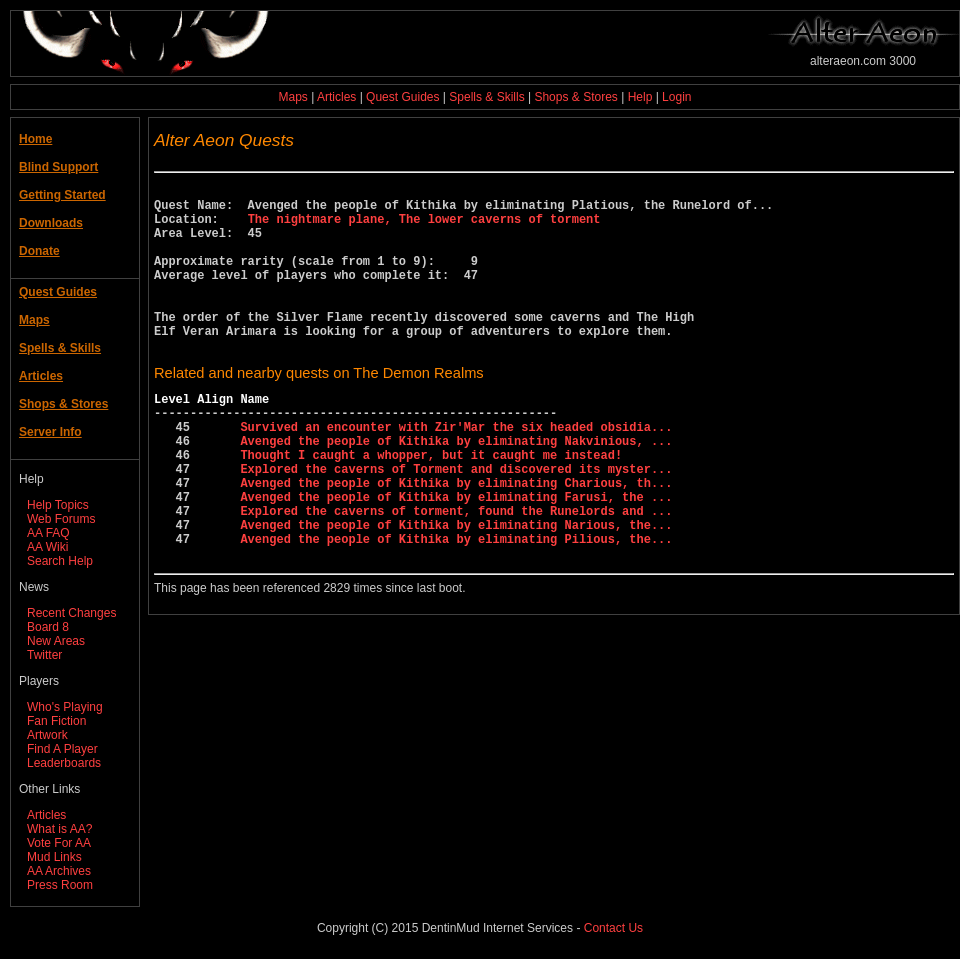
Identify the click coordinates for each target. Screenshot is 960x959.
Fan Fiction (56, 721)
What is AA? (59, 829)
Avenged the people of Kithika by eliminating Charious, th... (456, 539)
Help (640, 97)
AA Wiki (47, 547)
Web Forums (61, 519)
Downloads (51, 223)
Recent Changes (71, 613)
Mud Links (54, 857)
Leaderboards (64, 763)
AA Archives (59, 871)
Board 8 (48, 627)
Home (35, 139)
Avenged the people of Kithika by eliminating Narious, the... (456, 590)
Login (676, 97)
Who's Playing (65, 707)
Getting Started (62, 195)
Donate (39, 251)
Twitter (44, 655)
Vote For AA (59, 843)
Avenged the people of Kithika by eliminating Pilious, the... (456, 607)
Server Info (50, 432)
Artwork (47, 735)
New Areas (56, 641)
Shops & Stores (575, 97)
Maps (293, 97)
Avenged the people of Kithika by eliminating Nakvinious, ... (456, 488)
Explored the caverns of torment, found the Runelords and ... (456, 573)
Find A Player (62, 749)
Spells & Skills (486, 97)
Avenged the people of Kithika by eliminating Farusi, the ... (456, 556)
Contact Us (613, 928)
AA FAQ (48, 533)
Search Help (60, 561)
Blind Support (58, 167)
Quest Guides (402, 97)
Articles (336, 97)
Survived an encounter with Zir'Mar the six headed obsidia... (456, 471)
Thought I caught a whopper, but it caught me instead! (431, 505)
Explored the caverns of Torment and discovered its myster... (456, 522)
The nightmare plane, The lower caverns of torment (424, 227)
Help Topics (58, 505)
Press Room (60, 885)
